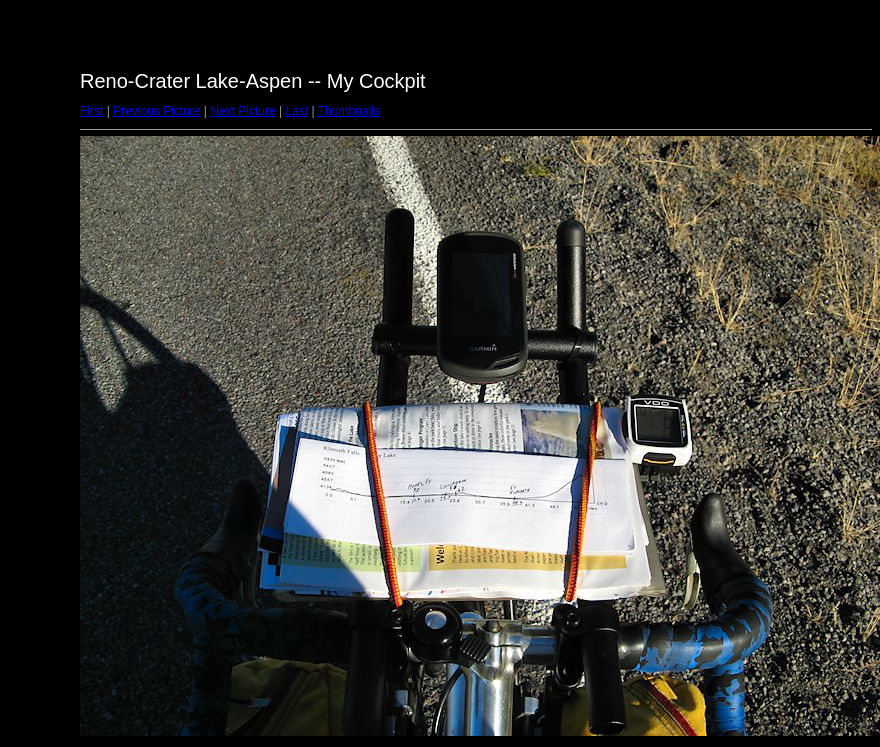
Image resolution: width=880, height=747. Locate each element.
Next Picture (242, 111)
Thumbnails (349, 111)
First (91, 111)
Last (296, 111)
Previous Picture (156, 111)
